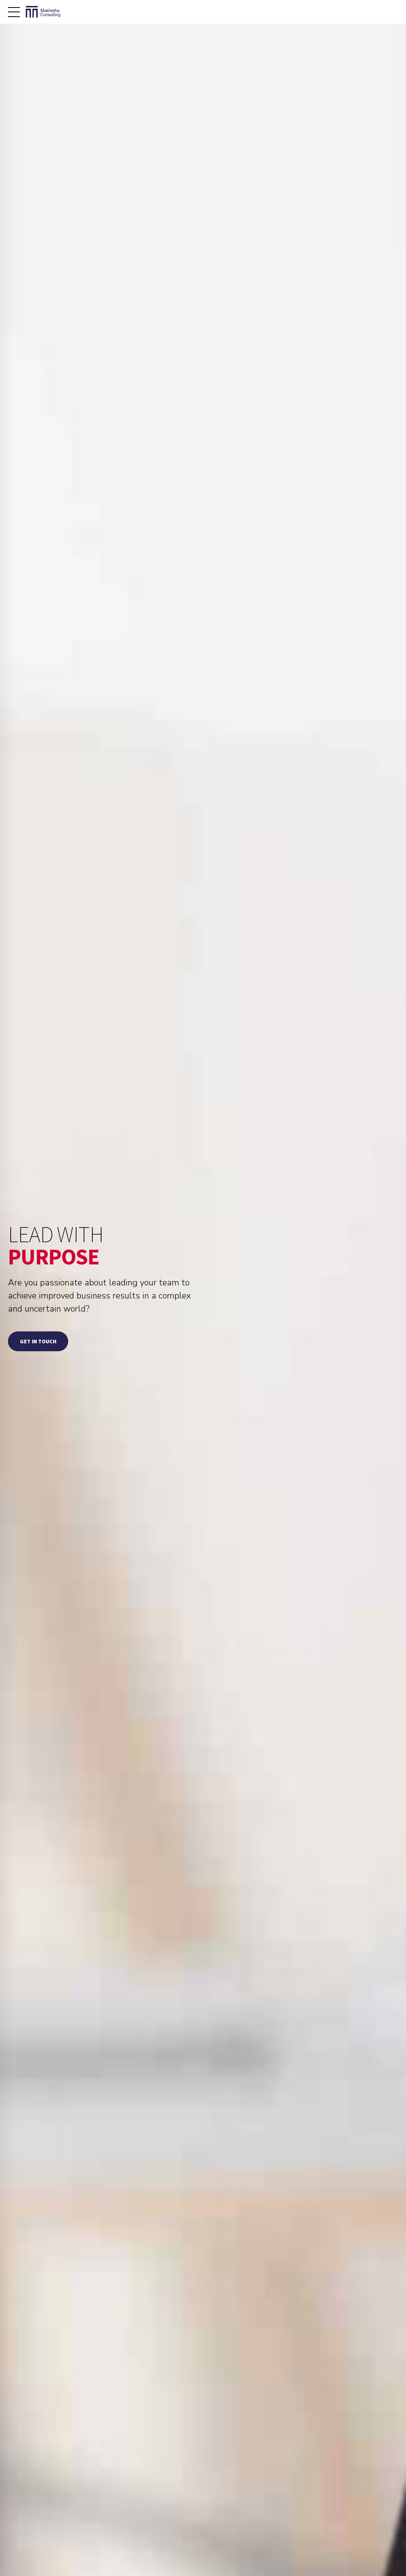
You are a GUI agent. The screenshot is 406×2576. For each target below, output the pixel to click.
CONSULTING (358, 2552)
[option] (68, 1887)
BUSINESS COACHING (307, 2552)
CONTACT (387, 2560)
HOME (227, 2552)
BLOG (391, 2552)
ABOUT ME (258, 2552)
